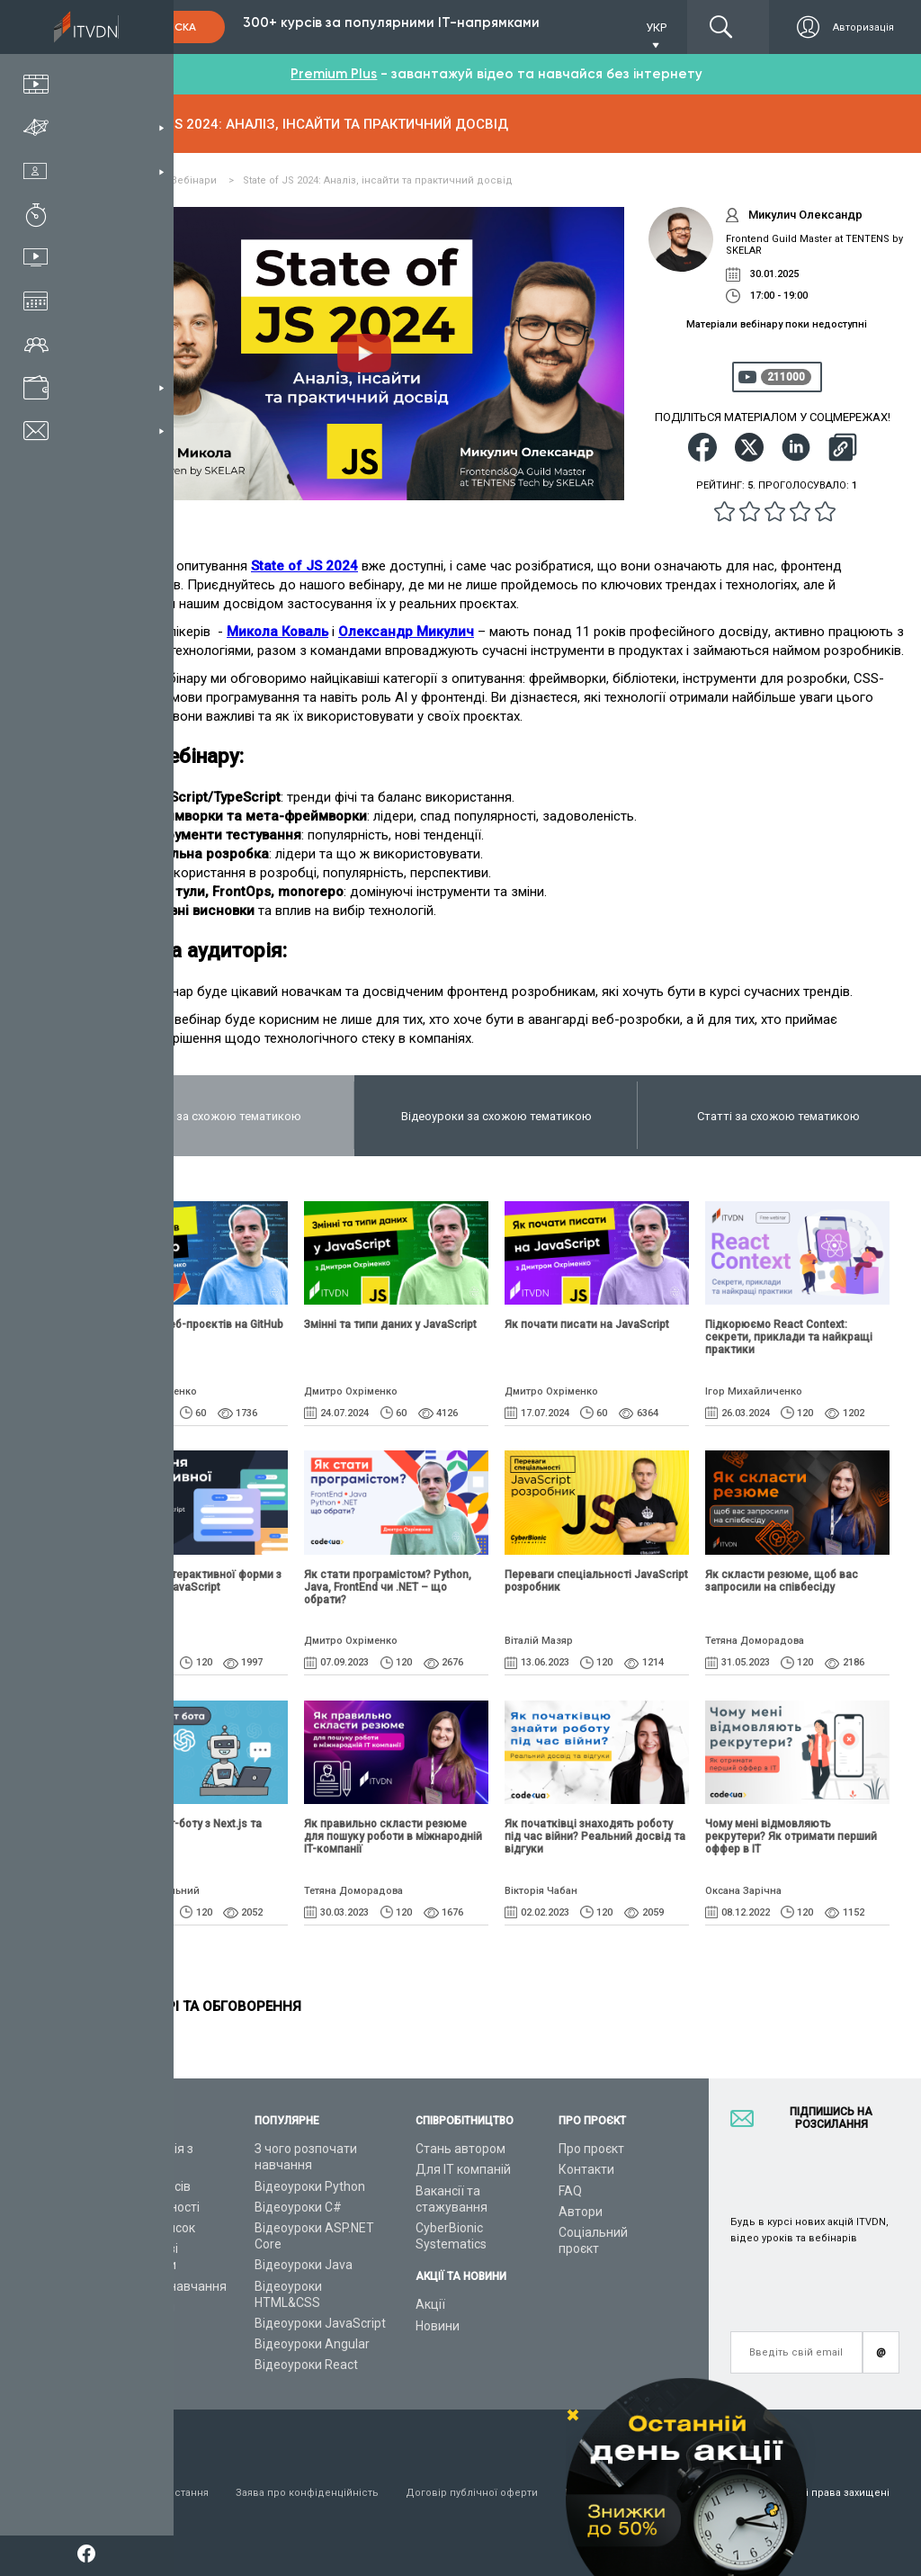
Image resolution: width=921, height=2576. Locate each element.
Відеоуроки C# (298, 2207)
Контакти (586, 2169)
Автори (581, 2211)
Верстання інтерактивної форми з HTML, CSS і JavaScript (192, 1580)
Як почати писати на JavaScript (587, 1324)
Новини (438, 2326)
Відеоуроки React (306, 2364)
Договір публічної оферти (472, 2493)
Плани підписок (149, 2228)
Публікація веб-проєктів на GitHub (193, 1324)
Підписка (168, 27)
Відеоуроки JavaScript (320, 2323)
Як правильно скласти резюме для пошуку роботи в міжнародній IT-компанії (393, 1836)
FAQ (570, 2191)
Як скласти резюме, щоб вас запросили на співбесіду (781, 1580)
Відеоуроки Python (310, 2186)
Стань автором (460, 2148)
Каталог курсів (147, 2186)
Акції (430, 2304)
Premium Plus (334, 74)
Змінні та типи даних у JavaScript (390, 1324)
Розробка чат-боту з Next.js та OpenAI (182, 1830)
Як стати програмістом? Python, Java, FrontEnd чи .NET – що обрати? (387, 1587)
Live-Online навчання (165, 2286)
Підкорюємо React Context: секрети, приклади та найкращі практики (788, 1337)
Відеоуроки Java (304, 2264)
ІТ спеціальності (151, 2207)
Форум (123, 2348)
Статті (121, 2327)
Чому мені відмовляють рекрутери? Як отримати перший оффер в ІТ (791, 1836)
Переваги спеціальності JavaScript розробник (596, 1580)
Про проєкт (591, 2148)
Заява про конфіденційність (307, 2493)
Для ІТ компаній (463, 2169)
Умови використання (156, 2493)
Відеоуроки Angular (312, 2344)
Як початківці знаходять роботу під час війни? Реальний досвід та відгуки (595, 1836)
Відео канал (138, 2307)
